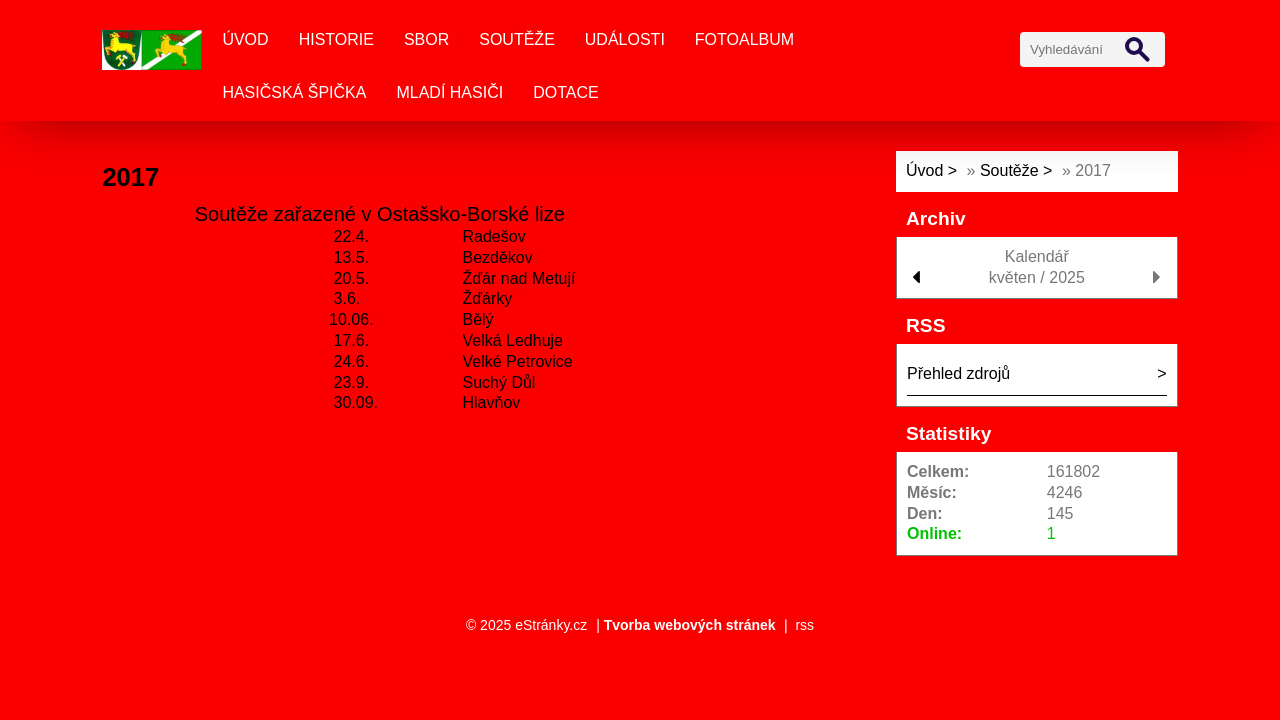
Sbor (426, 39)
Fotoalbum (744, 39)
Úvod (245, 39)
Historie (336, 39)
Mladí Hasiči (449, 92)
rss (804, 625)
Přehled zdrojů (958, 373)
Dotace (565, 92)
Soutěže (517, 39)
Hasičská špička (294, 92)
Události (625, 39)
